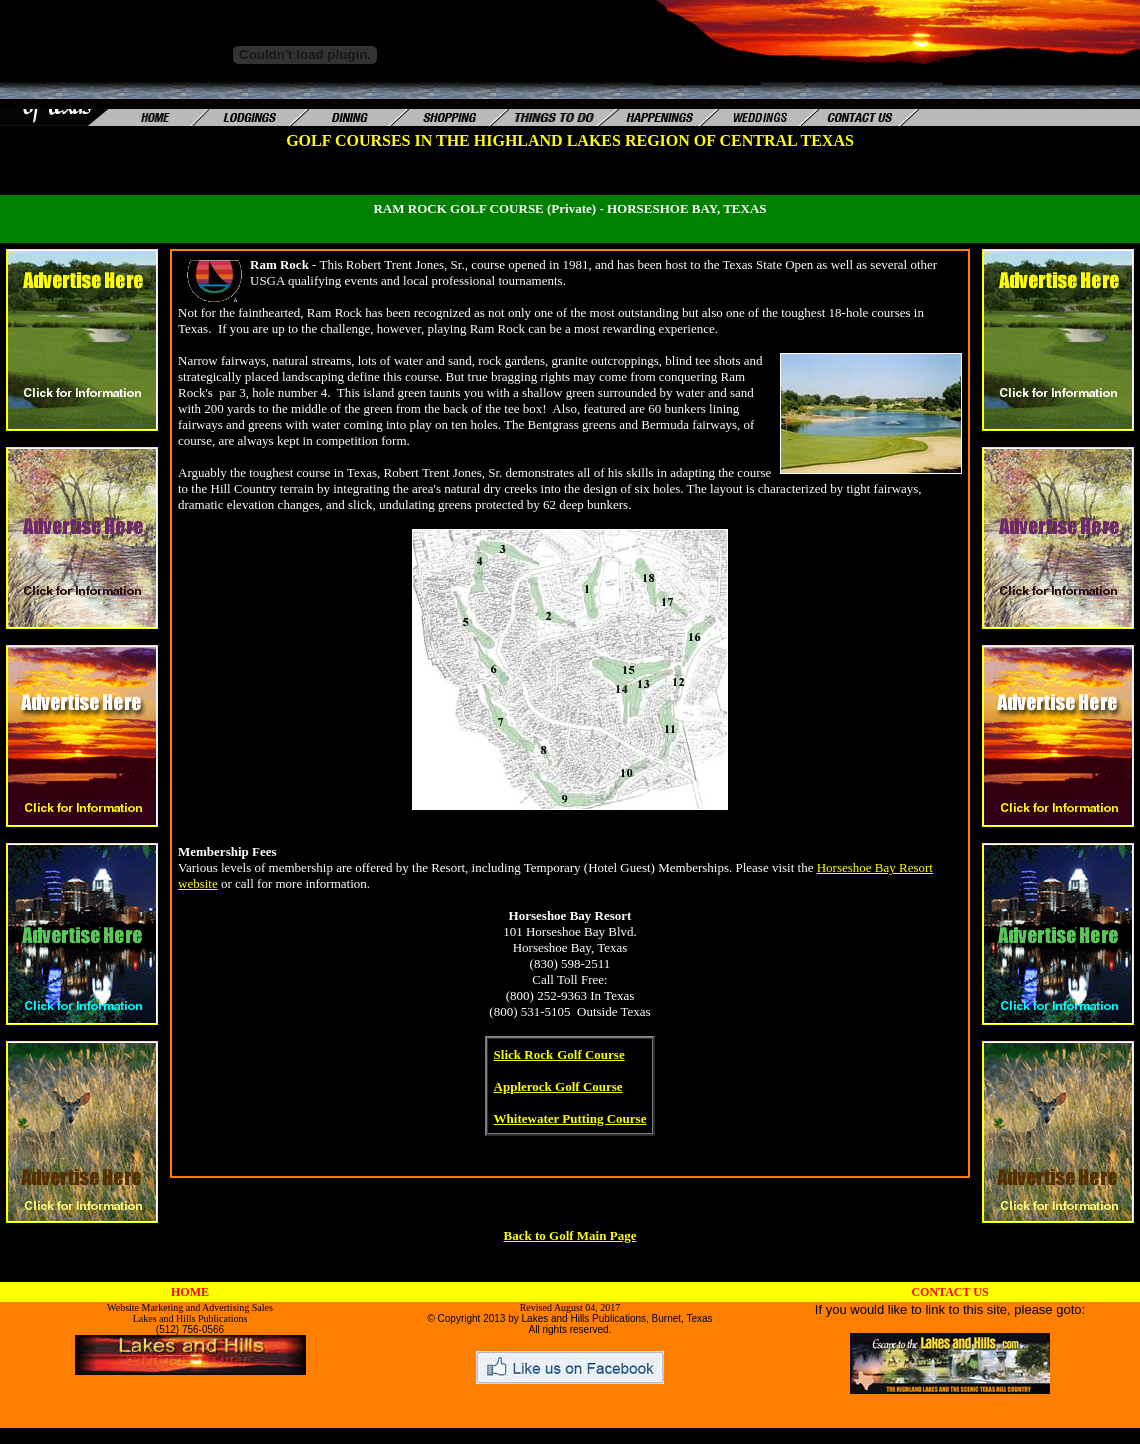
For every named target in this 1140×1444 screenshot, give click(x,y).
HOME (190, 1292)
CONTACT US (949, 1292)
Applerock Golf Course (558, 1086)
